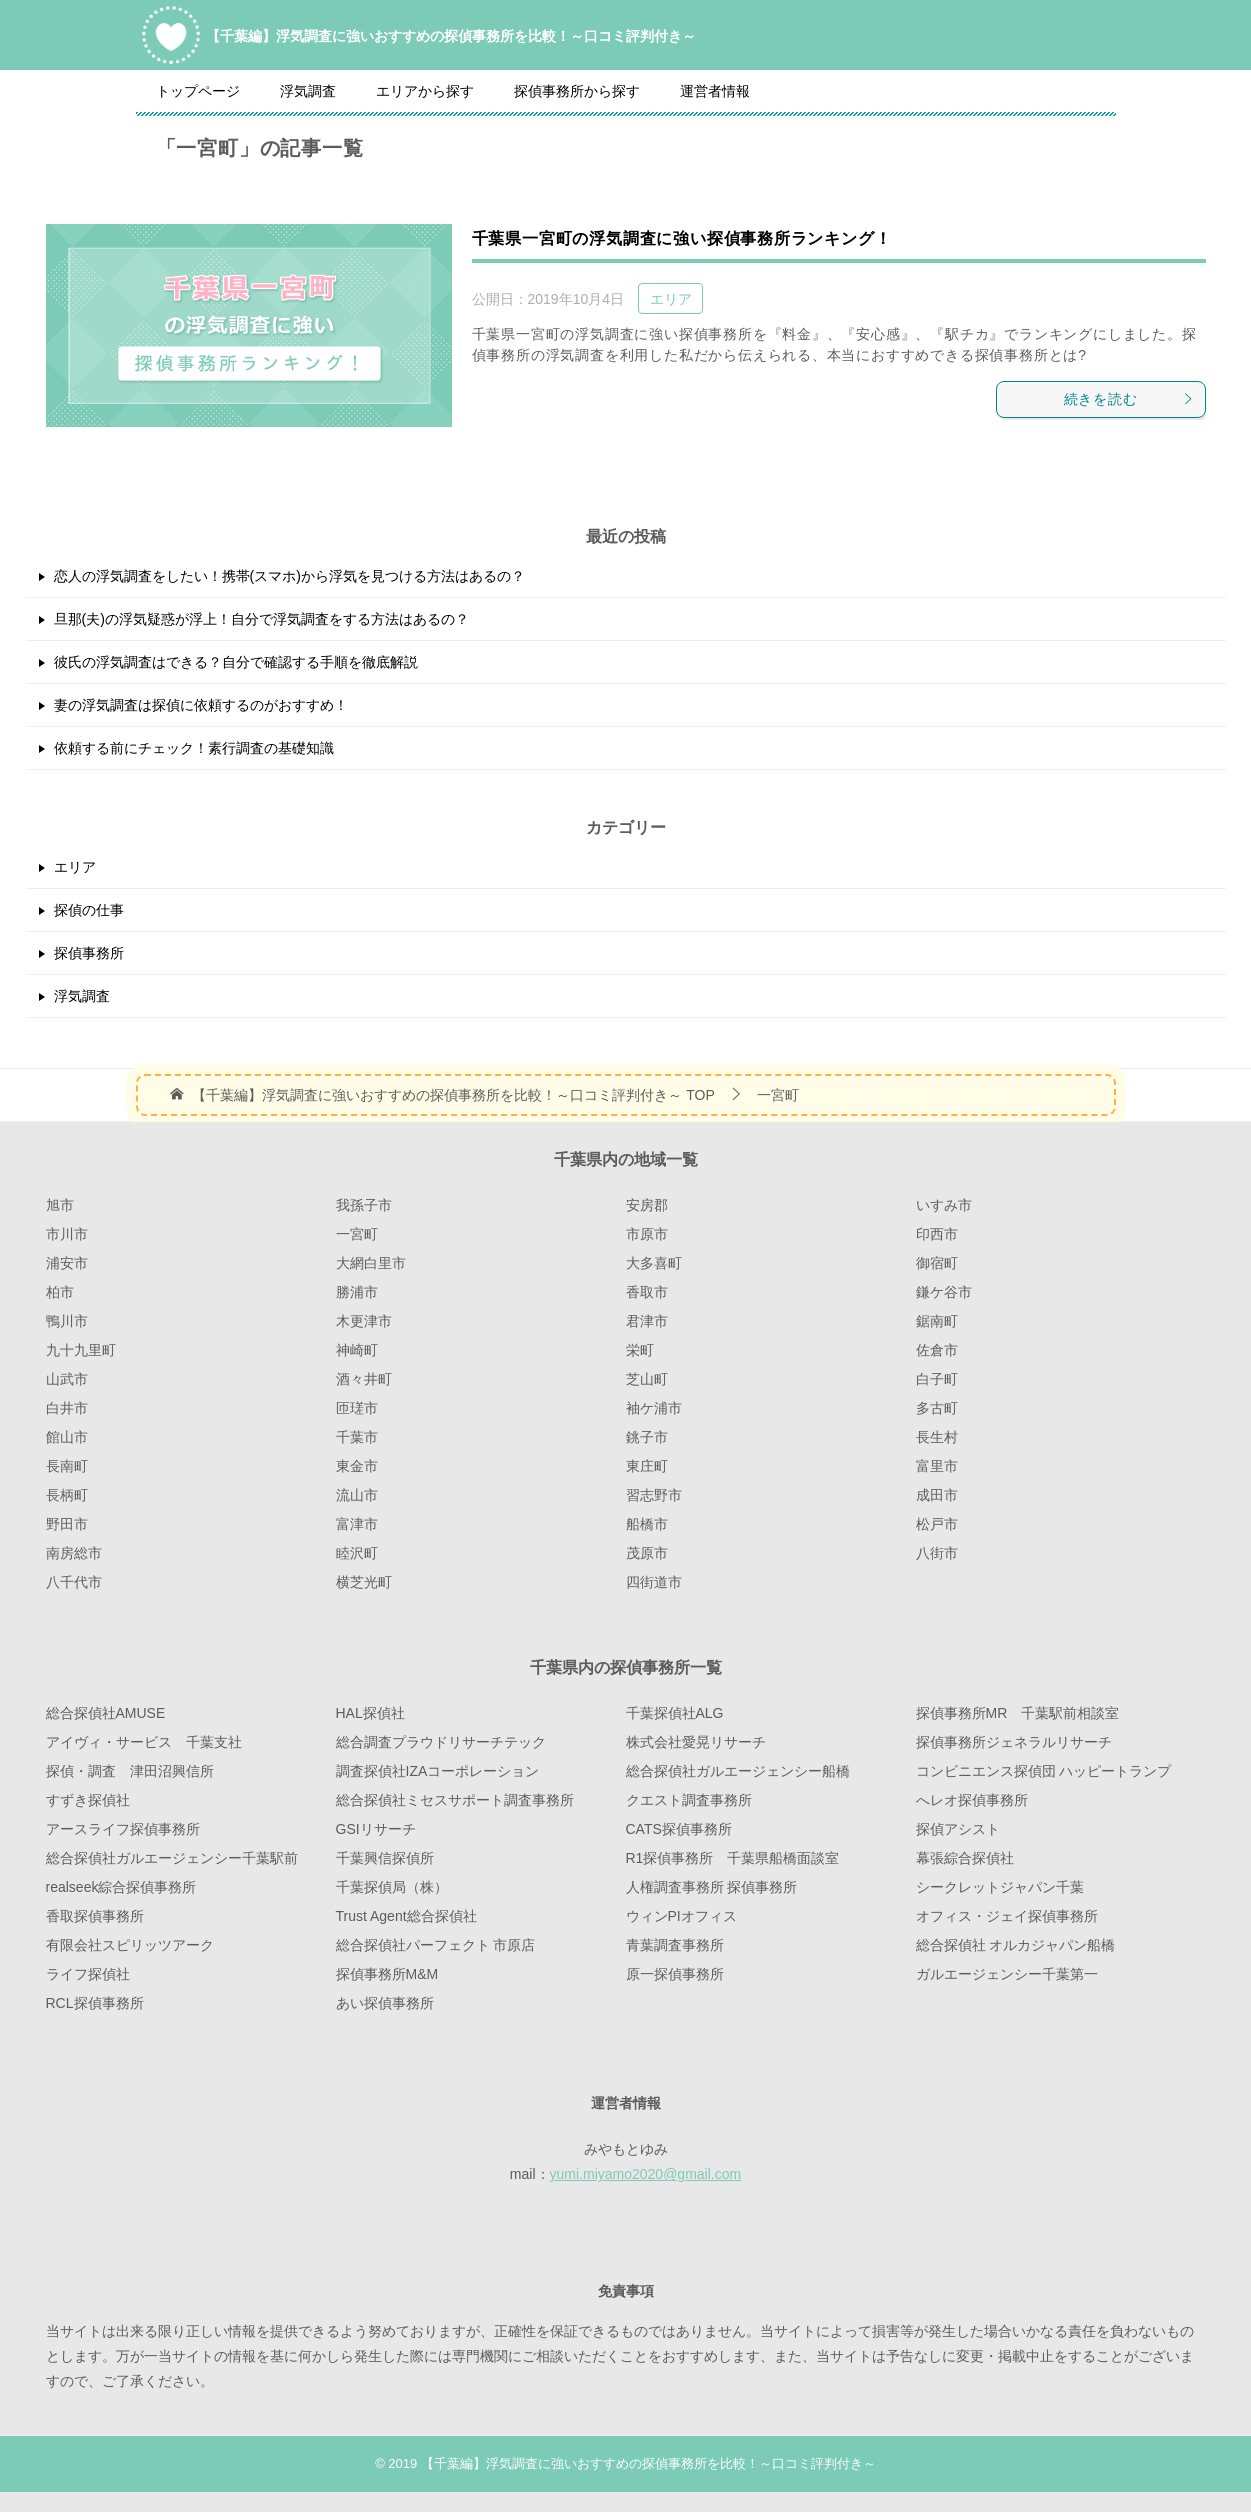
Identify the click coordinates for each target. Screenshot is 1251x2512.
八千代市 (74, 1582)
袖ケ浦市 (654, 1408)
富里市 (937, 1466)
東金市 (357, 1466)
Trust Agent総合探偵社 (406, 1916)
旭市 (60, 1205)
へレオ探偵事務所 (972, 1800)
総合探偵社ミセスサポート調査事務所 (455, 1800)
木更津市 (364, 1321)
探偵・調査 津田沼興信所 (130, 1771)
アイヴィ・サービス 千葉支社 (144, 1742)
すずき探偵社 (88, 1800)
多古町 (937, 1408)
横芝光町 (364, 1582)
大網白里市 (371, 1263)
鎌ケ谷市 (944, 1292)
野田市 (67, 1524)
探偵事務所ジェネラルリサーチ (1014, 1742)
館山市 (67, 1437)
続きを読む (1129, 399)
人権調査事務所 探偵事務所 (712, 1887)
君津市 (647, 1321)
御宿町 (937, 1263)
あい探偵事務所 (385, 2003)
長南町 (67, 1466)
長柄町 (67, 1495)
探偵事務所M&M (387, 1974)
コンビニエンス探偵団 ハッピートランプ (1044, 1771)
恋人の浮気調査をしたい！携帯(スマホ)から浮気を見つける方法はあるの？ (289, 576)
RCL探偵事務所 (95, 2003)
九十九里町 (81, 1350)
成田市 (937, 1495)
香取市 (647, 1292)
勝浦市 (357, 1292)
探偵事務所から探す (577, 91)
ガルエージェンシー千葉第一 (1007, 1974)
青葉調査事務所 (675, 1945)
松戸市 (937, 1524)
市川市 (67, 1234)
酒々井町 (364, 1379)
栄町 (640, 1350)
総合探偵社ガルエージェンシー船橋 (738, 1771)
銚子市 (647, 1437)
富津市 (357, 1524)
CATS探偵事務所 (679, 1829)
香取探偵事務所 (95, 1916)
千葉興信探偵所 (385, 1858)
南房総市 (74, 1553)
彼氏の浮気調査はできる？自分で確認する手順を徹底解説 (236, 662)
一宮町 (357, 1234)
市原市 (647, 1234)
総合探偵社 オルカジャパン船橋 (1016, 1945)
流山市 (357, 1495)
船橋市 (647, 1524)
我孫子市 (364, 1205)
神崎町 (357, 1350)
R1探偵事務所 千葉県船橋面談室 (733, 1858)
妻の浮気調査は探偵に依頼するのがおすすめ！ (201, 705)
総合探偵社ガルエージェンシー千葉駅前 (172, 1858)
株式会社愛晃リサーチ (696, 1742)
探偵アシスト (958, 1829)
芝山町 (647, 1379)
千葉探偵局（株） (392, 1887)
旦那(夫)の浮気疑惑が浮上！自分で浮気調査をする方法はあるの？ (261, 619)
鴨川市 (67, 1321)
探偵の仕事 (89, 910)
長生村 (937, 1437)
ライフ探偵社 (88, 1974)
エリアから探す (425, 91)
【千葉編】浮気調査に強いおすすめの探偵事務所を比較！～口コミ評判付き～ (451, 34)
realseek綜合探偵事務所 (121, 1887)
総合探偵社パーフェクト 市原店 (436, 1945)
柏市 (60, 1292)
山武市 (67, 1379)
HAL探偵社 (370, 1713)
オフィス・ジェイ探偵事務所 (1007, 1916)
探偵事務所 (89, 953)
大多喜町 (654, 1263)
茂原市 (647, 1553)
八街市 (937, 1553)
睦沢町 (357, 1553)
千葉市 (357, 1437)
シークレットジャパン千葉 (1000, 1887)
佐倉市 (937, 1350)
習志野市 (654, 1495)
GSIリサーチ (376, 1829)
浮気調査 (308, 91)
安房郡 (647, 1205)
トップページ (198, 91)
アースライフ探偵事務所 (123, 1829)
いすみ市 (944, 1205)
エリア (671, 299)
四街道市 (654, 1582)
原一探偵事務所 (675, 1974)
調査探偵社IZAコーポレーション (438, 1771)
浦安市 (67, 1263)
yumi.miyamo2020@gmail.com (646, 2174)
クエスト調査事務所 (689, 1800)
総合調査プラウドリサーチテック (441, 1742)
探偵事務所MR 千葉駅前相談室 (1018, 1713)
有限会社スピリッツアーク (130, 1945)
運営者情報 (715, 91)
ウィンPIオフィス (681, 1916)
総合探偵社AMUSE (106, 1713)
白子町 (937, 1379)
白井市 (67, 1408)
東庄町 (647, 1466)
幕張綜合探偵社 (965, 1858)
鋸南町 (937, 1321)
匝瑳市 (357, 1408)
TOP (453, 1095)
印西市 (937, 1234)
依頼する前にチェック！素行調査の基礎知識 (194, 748)
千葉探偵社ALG (675, 1713)
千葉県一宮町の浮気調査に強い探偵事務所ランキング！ (682, 238)
